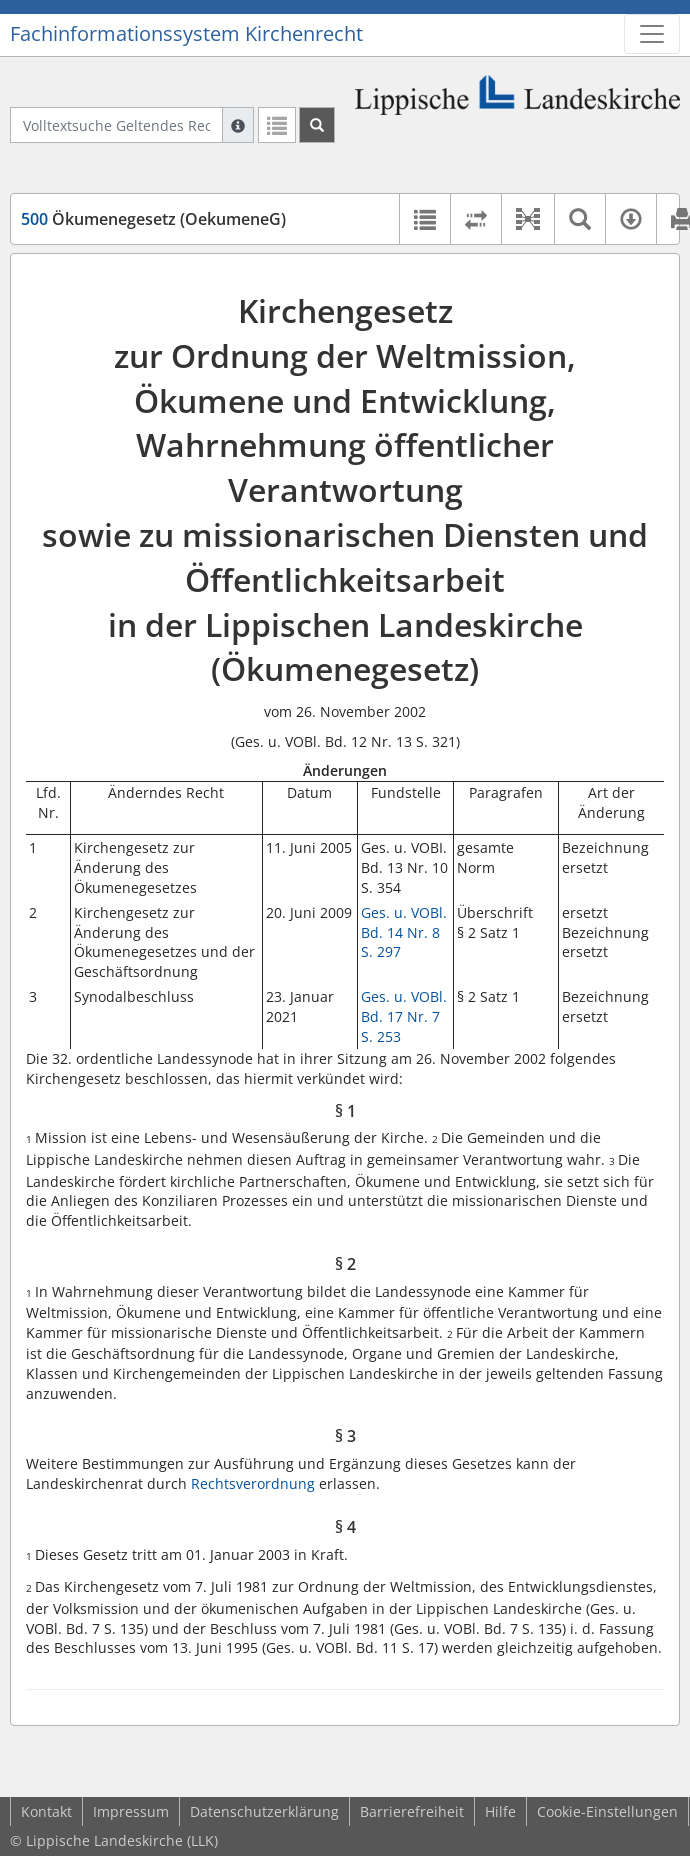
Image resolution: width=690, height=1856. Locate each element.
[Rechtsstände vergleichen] (475, 219)
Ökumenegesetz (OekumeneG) (153, 219)
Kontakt (46, 1811)
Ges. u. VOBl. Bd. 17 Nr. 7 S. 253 (404, 1016)
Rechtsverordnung (253, 1483)
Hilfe (500, 1811)
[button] (527, 219)
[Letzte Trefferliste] (277, 125)
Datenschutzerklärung (264, 1811)
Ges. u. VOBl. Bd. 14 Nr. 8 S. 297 (404, 932)
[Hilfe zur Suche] (238, 125)
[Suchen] (317, 125)
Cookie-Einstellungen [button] (607, 1811)
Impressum (131, 1811)
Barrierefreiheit (412, 1811)
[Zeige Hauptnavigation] (652, 34)
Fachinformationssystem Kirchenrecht (186, 33)
